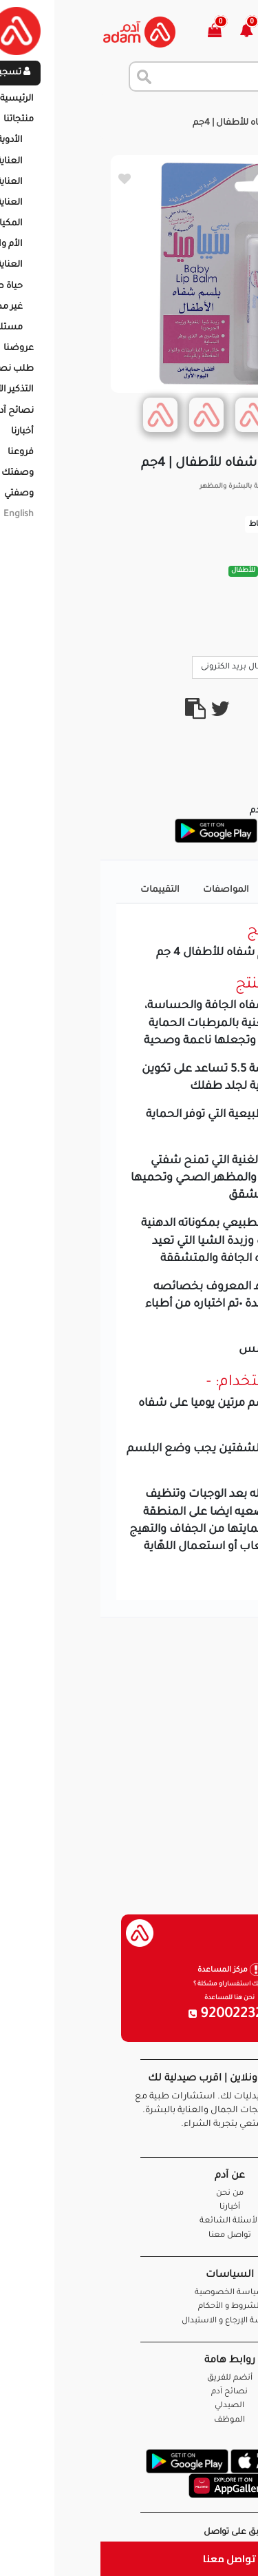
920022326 (129, 2015)
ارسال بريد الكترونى (141, 666)
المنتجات (179, 109)
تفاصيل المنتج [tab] (201, 890)
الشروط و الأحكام (129, 2306)
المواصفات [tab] (126, 890)
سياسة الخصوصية (129, 2293)
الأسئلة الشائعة (129, 2221)
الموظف (129, 2420)
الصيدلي (129, 2406)
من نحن (129, 2193)
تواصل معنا (129, 2558)
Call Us (218, 666)
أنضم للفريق (129, 2378)
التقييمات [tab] (59, 890)
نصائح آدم (129, 2392)
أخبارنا (129, 2207)
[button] (154, 32)
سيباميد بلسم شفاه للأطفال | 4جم (162, 123)
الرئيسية (230, 109)
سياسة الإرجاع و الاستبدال (129, 2321)
